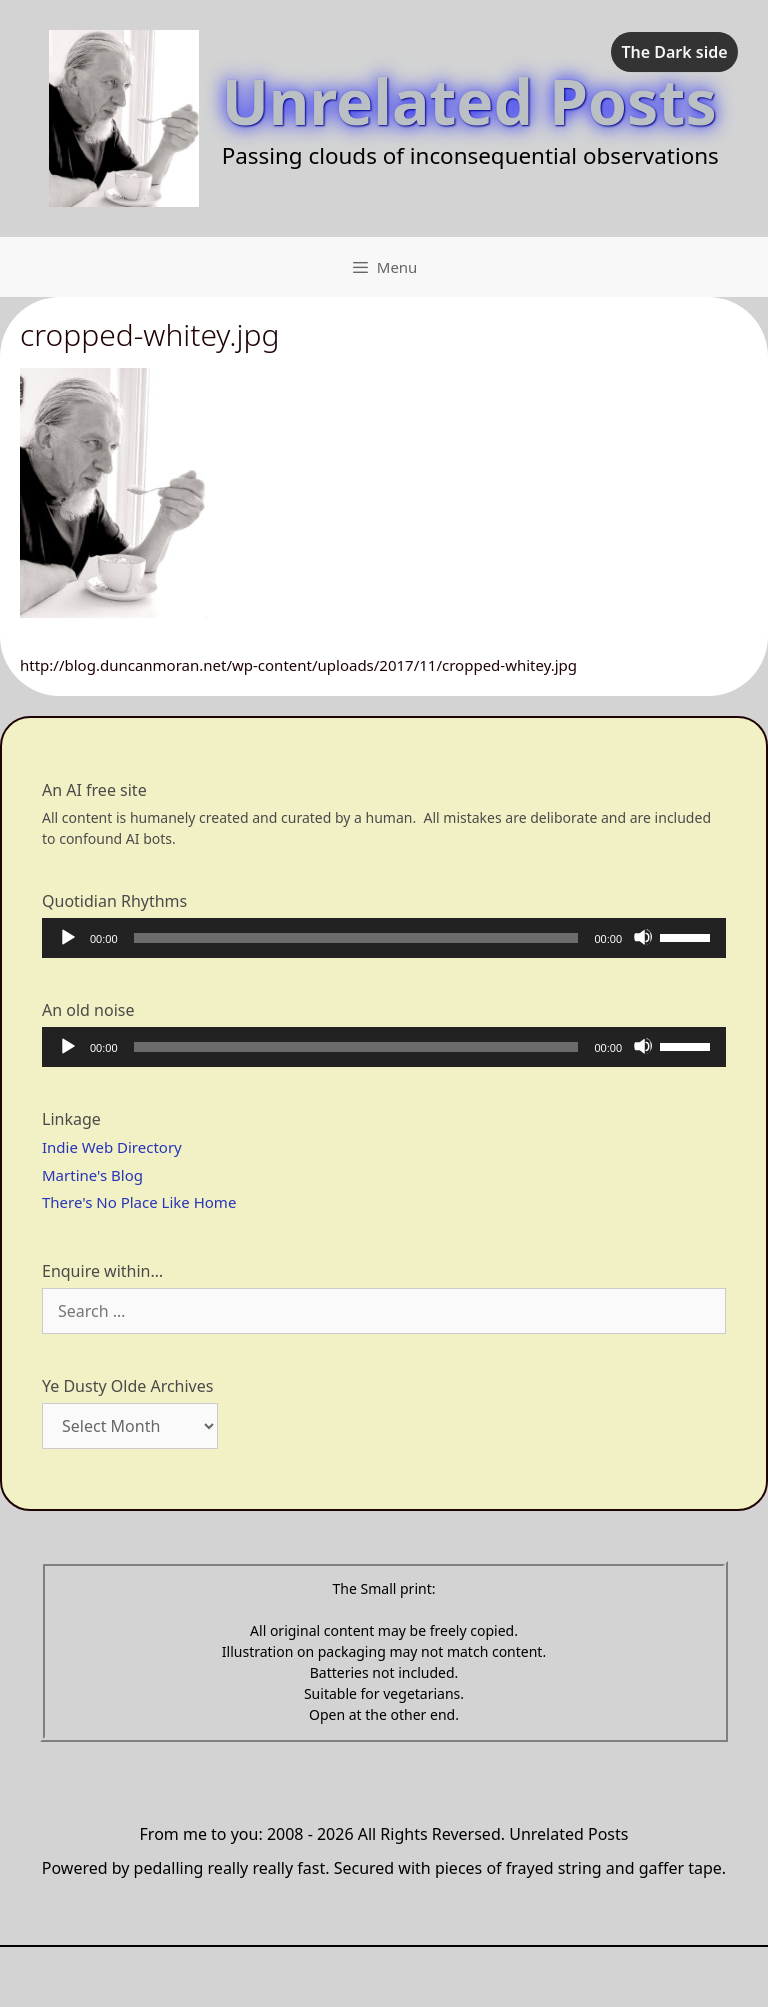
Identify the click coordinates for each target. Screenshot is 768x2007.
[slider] (356, 938)
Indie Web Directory (112, 1147)
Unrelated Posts (469, 100)
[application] (384, 938)
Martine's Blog (92, 1175)
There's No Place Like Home (139, 1202)
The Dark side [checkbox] (674, 52)
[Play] (67, 937)
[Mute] (643, 937)
